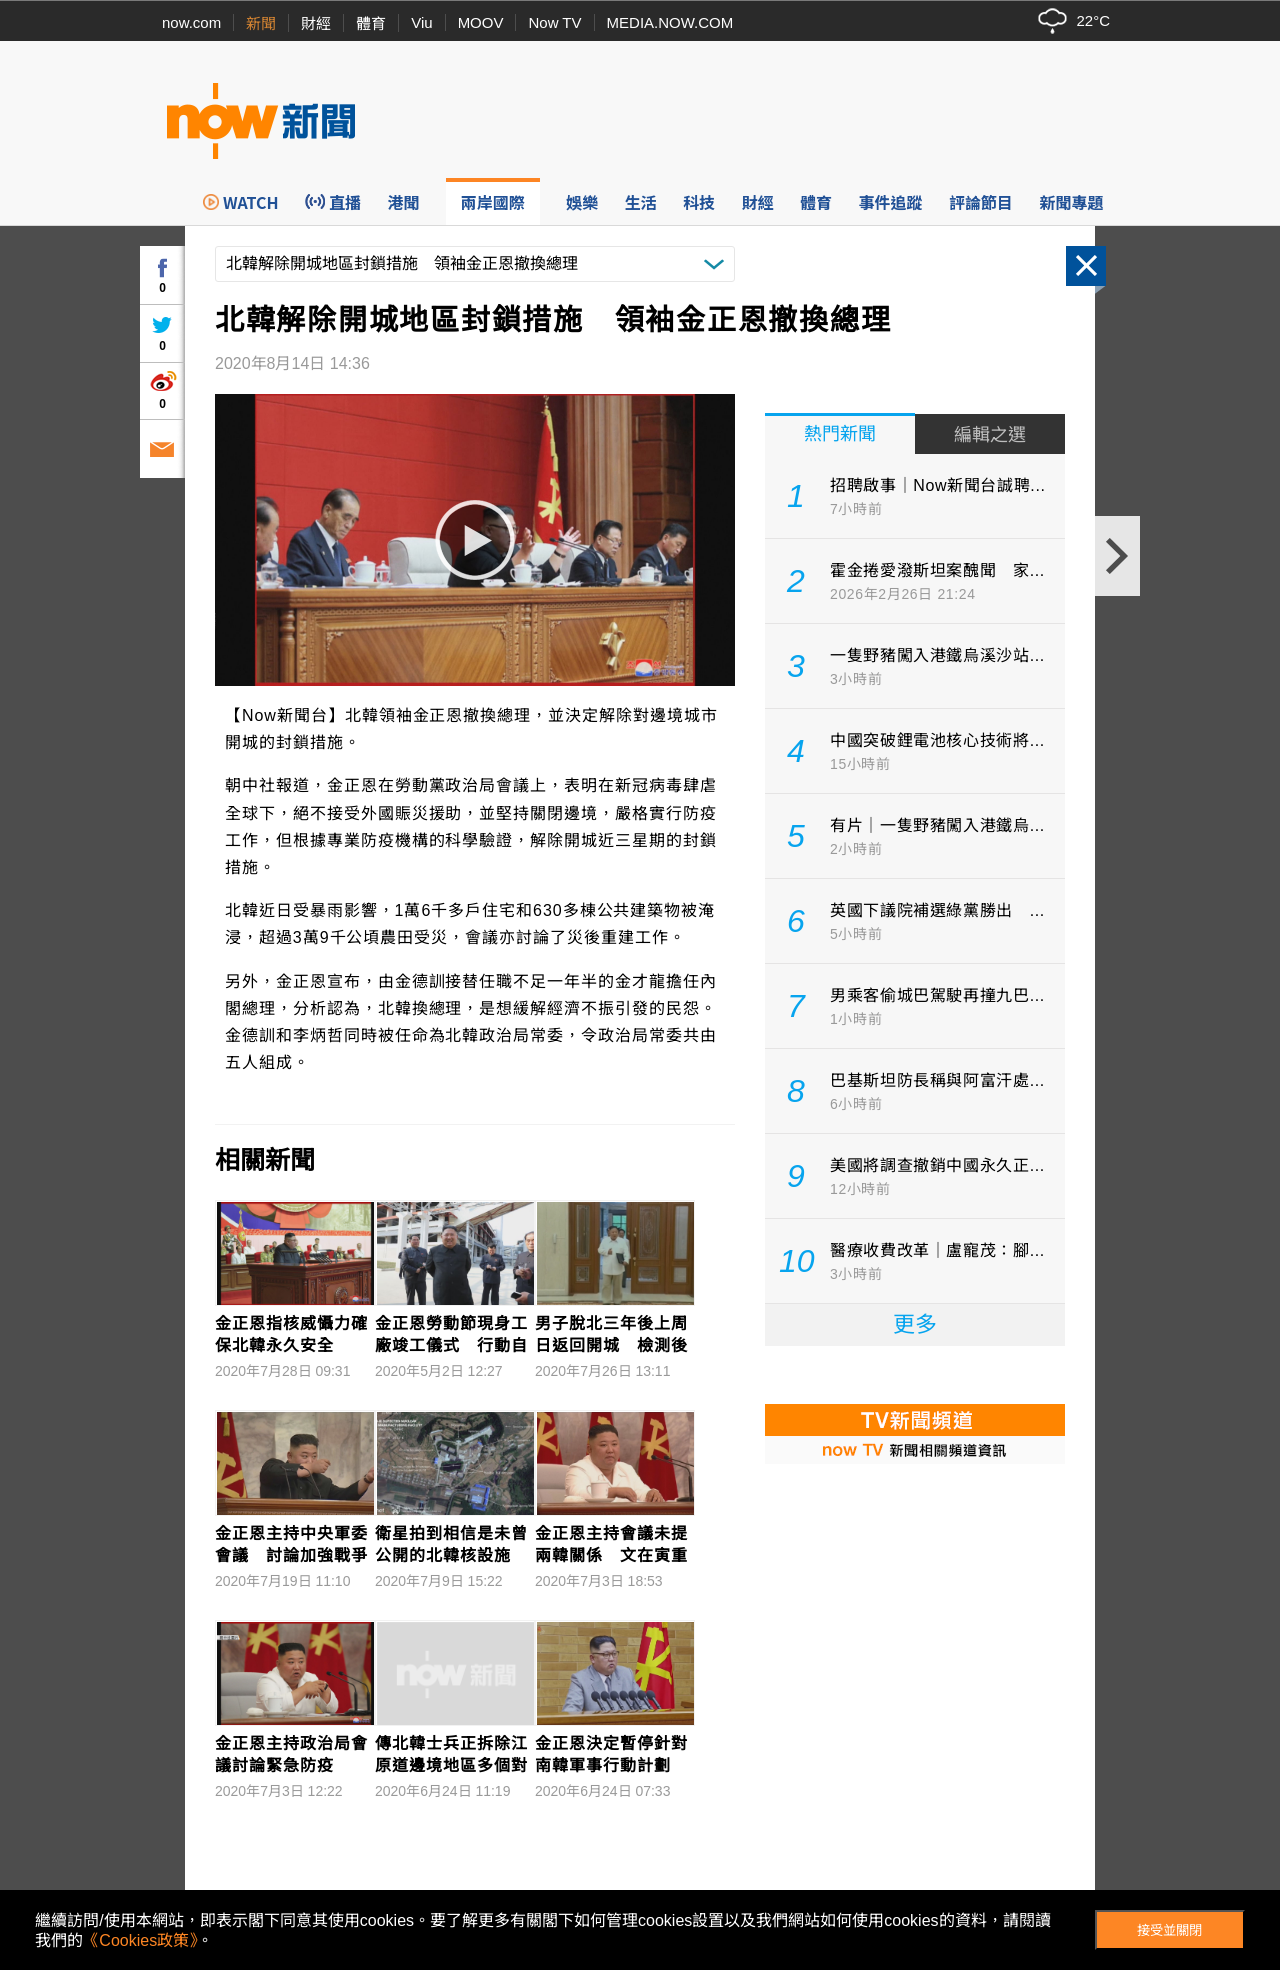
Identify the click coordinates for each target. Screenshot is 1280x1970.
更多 (915, 1324)
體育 (371, 23)
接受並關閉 (1169, 1930)
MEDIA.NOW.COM (670, 22)
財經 (316, 23)
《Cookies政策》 (140, 1940)
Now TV (554, 22)
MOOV (481, 22)
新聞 (261, 23)
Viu (421, 22)
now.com (191, 22)
